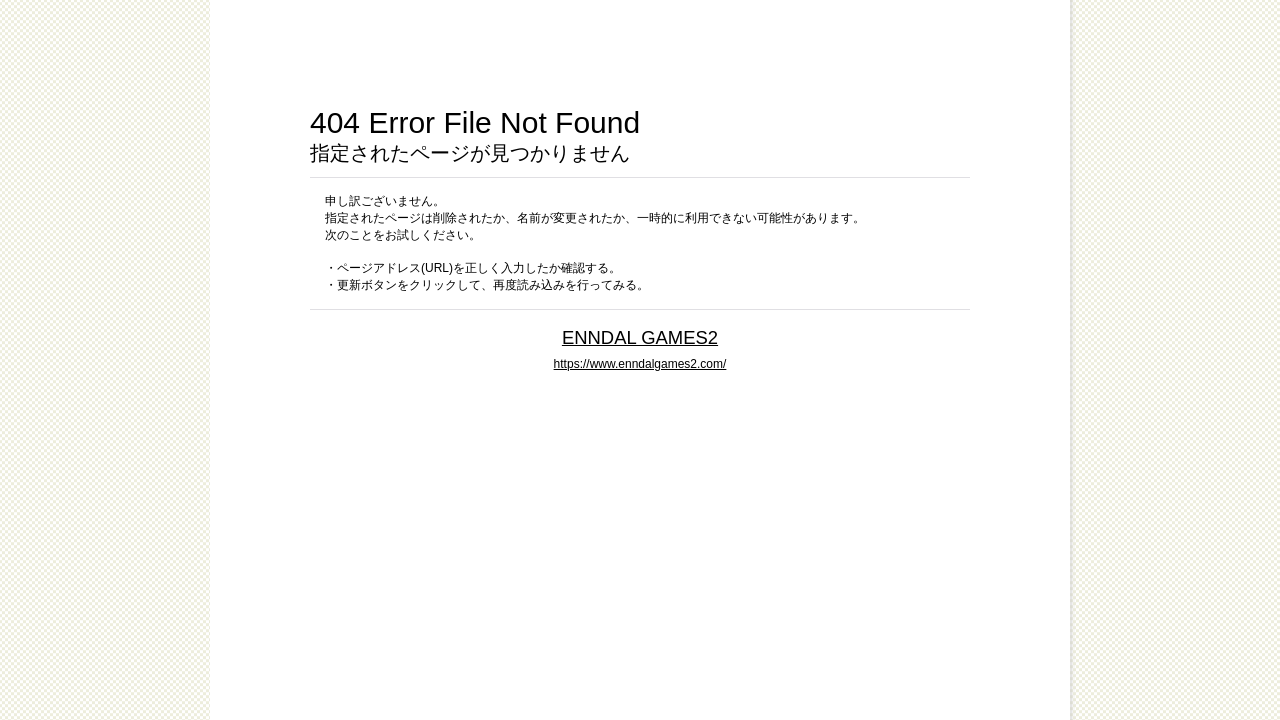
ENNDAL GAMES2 (640, 337)
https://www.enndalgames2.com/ (640, 364)
